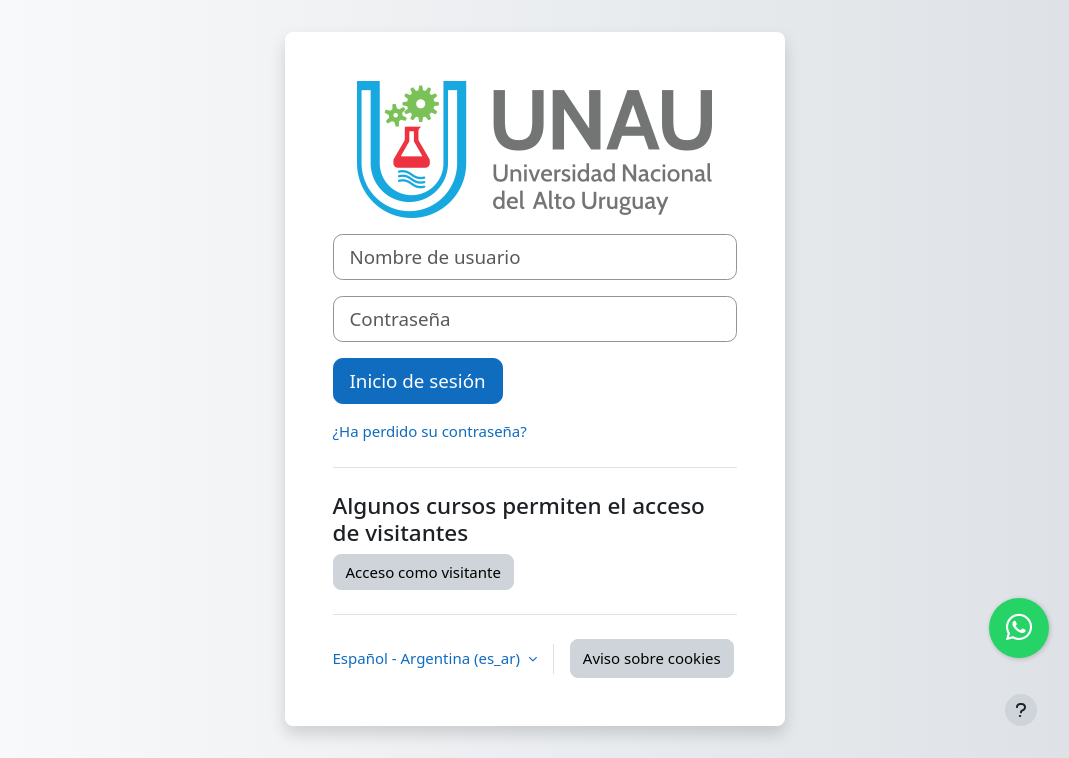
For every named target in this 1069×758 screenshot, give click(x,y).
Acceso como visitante (423, 572)
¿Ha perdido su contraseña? (430, 431)
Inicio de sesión (418, 380)
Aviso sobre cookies (652, 658)
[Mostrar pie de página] (1021, 710)
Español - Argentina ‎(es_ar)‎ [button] (428, 658)
